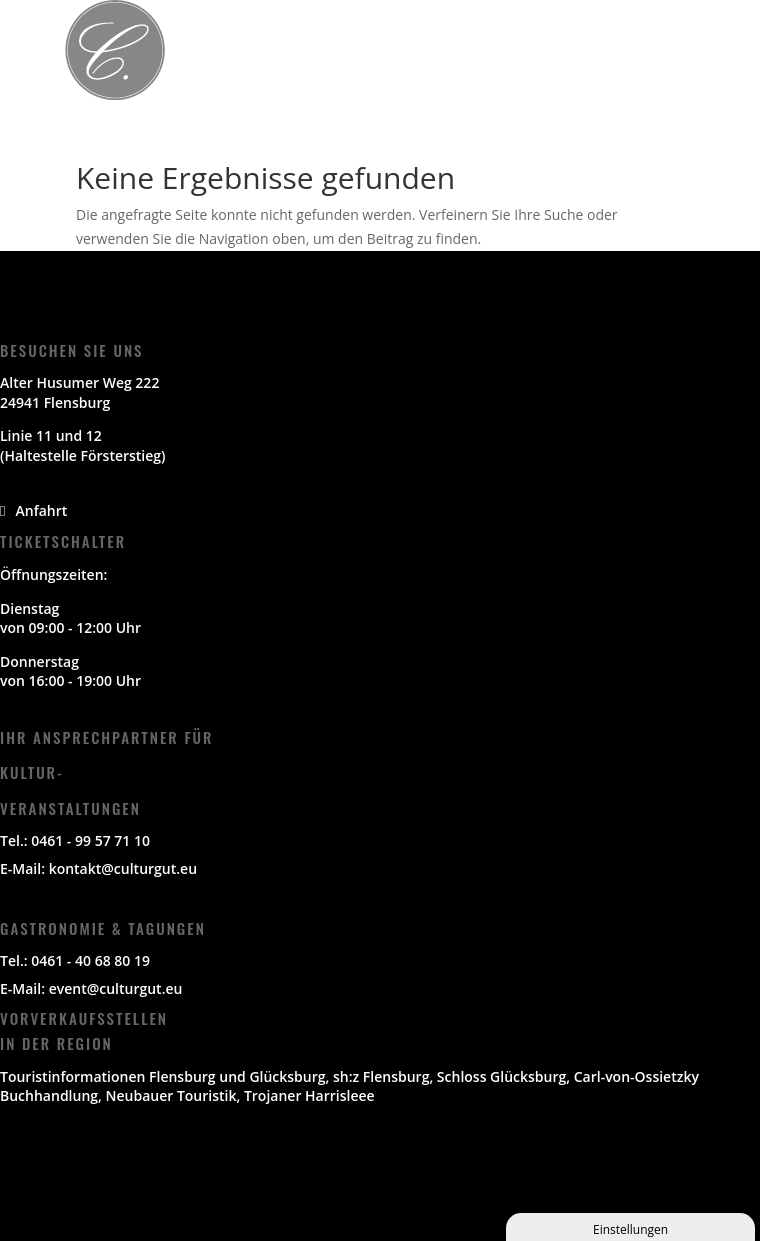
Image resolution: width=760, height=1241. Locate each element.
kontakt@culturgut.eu (123, 868)
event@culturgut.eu (116, 988)
